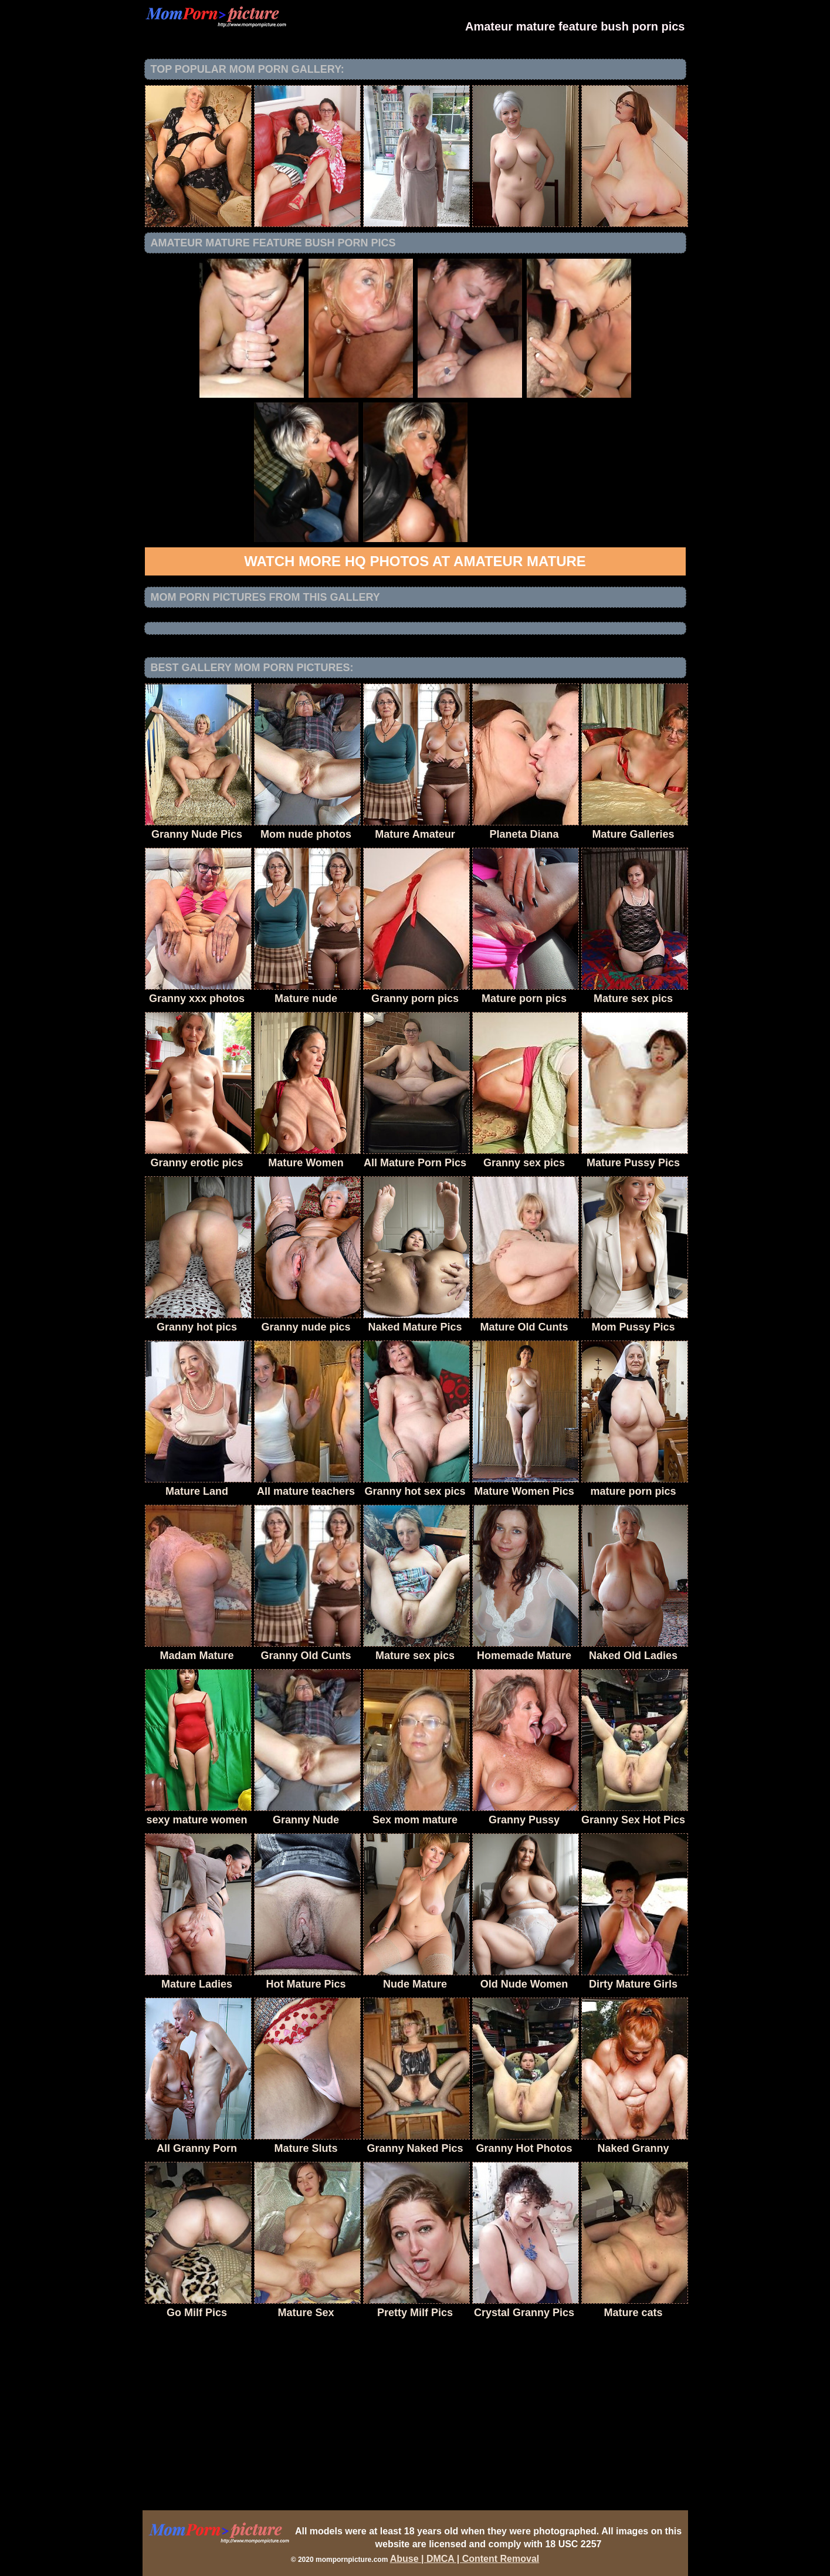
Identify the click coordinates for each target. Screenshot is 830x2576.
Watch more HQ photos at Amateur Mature (415, 561)
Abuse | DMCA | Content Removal (465, 2559)
